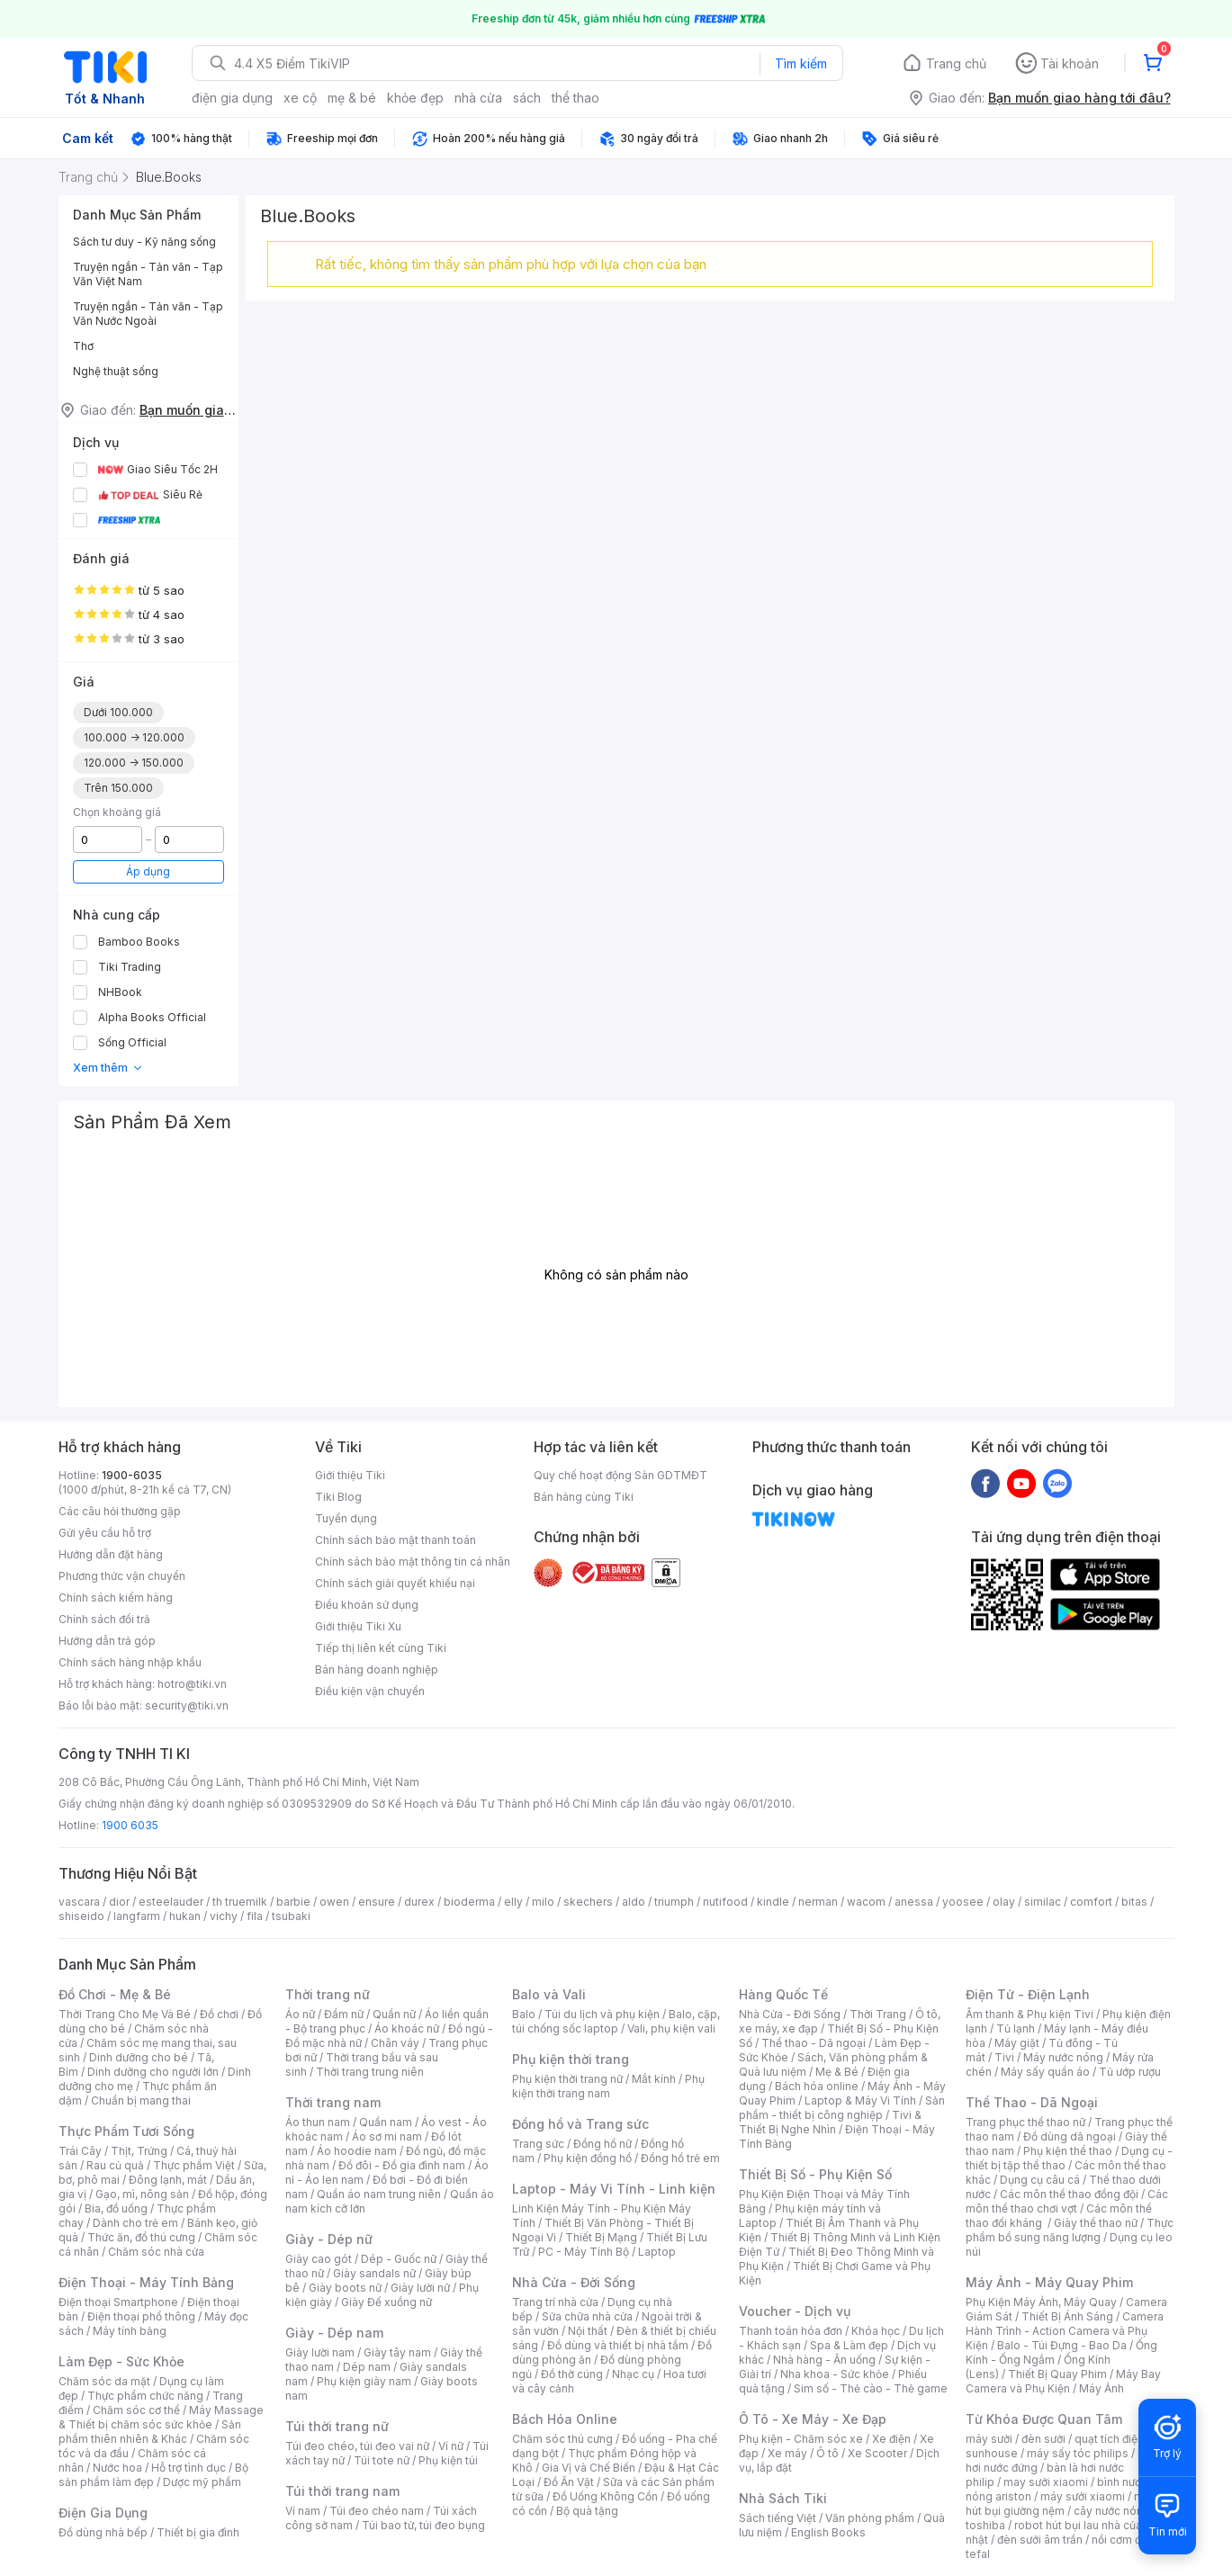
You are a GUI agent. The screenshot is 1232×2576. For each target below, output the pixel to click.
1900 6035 (130, 1825)
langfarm (136, 1916)
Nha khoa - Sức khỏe (834, 2374)
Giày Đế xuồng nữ (386, 2302)
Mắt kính (654, 2079)
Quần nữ (394, 2014)
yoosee (963, 1901)
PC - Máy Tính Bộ (583, 2251)
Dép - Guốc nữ (398, 2259)
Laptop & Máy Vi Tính (860, 2100)
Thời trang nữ (327, 1994)
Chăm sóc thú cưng (562, 2439)
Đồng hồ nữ (602, 2143)
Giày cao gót (318, 2259)
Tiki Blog (338, 1496)
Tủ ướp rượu (1130, 2071)
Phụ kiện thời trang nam (608, 2086)
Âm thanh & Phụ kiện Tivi (1029, 2014)
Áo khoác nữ (406, 2028)
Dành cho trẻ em (135, 2223)
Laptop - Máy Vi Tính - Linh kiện (613, 2188)
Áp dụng (148, 871)
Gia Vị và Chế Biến (588, 2467)
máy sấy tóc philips (1078, 2453)
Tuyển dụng (346, 1518)
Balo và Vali (549, 1994)
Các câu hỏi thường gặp (119, 1511)
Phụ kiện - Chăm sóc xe (801, 2439)
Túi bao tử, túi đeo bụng (423, 2525)
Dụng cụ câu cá (1040, 2179)
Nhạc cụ (633, 2374)
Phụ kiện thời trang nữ (567, 2079)
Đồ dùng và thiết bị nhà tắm (617, 2345)
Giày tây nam (397, 2352)
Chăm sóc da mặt (104, 2381)
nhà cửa (478, 97)
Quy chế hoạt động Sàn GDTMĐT (620, 1475)
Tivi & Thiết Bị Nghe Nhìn (830, 2122)
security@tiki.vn (187, 1705)
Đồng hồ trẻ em (680, 2158)
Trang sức (538, 2143)
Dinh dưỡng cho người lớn (153, 2071)
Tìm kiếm (801, 63)
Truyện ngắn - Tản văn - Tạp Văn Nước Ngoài (148, 314)
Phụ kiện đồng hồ (588, 2158)
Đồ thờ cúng (572, 2374)
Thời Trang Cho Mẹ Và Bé (124, 2014)
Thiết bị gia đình (198, 2532)
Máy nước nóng (1063, 2057)
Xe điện (891, 2439)
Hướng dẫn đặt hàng (110, 1554)
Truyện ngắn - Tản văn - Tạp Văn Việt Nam (148, 274)
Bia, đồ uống (116, 2208)
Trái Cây (80, 2151)
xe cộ (300, 97)
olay (1004, 1901)
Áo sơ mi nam (387, 2136)
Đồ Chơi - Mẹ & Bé (114, 1994)
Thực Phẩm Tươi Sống (126, 2131)
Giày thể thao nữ (1096, 2223)
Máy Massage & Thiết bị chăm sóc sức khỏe (161, 2417)
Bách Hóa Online (564, 2419)
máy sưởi (989, 2439)
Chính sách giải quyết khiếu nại (395, 1583)
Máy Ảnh (1101, 2388)
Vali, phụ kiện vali (671, 2028)
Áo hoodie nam (357, 2151)
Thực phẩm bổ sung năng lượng (1070, 2230)
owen (334, 1901)
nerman (818, 1901)
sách (527, 97)
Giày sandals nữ (374, 2273)
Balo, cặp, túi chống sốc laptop (616, 2021)
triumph (674, 1901)
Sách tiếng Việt (777, 2518)
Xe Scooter (877, 2453)
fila (255, 1916)
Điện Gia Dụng (103, 2512)
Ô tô (827, 2453)
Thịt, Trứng (139, 2151)
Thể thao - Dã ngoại (813, 2043)
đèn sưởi (1043, 2439)
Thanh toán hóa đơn (790, 2331)
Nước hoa (117, 2467)
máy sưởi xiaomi (1082, 2496)
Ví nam (302, 2511)
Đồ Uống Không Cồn (605, 2496)
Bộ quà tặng (587, 2511)
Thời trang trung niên (370, 2071)
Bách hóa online (817, 2086)
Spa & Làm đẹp (849, 2345)
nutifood (725, 1901)
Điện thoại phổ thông (141, 2316)
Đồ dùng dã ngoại (1069, 2136)
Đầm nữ (344, 2014)
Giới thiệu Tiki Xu (358, 1626)
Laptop (657, 2251)
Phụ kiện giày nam (364, 2381)
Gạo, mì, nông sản (142, 2194)
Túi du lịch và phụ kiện (602, 2014)
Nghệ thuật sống (115, 371)
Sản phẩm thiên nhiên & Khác (149, 2432)
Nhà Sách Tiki (783, 2498)
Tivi (1004, 2057)
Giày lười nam (320, 2352)
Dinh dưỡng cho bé (138, 2057)
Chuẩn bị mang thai (141, 2100)
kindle (773, 1901)
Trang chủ (956, 63)
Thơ (83, 346)
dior (119, 1901)
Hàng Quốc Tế (783, 1994)
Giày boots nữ (345, 2287)
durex (419, 1901)
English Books (828, 2532)
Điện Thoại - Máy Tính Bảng (146, 2282)
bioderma (469, 1901)
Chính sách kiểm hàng (115, 1597)
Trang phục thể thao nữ (1025, 2122)
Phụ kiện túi (448, 2460)
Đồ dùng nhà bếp (103, 2532)
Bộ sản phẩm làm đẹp (153, 2475)
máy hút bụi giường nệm (1061, 2504)
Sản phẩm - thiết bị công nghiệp (842, 2108)
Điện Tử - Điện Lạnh (1028, 1994)
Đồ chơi (219, 2014)
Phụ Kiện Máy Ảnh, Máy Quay (1041, 2302)
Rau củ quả (115, 2165)
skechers (588, 1901)
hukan (185, 1916)
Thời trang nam (333, 2102)
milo (543, 1901)
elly (513, 1901)
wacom (866, 1901)
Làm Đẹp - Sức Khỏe (121, 2361)
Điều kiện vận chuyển (370, 1691)
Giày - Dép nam (334, 2332)
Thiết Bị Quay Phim (1057, 2374)
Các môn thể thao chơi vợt (1067, 2201)
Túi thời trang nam (342, 2491)
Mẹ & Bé (837, 2071)
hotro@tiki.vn (192, 1684)
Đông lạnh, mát (168, 2179)
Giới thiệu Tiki (350, 1475)
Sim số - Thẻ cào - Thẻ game (871, 2388)
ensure (376, 1901)
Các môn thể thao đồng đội (1069, 2194)
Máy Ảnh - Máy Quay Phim (1049, 2282)
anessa (914, 1901)
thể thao (575, 97)
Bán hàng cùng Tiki (584, 1496)
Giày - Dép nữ (329, 2239)
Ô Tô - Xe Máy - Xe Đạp (812, 2419)
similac (1042, 1901)
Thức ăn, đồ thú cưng (141, 2237)
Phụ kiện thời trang (570, 2059)
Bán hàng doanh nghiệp (376, 1669)
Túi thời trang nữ (337, 2426)
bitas (1134, 1901)
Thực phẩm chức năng (145, 2395)
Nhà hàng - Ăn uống (824, 2359)
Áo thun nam (317, 2122)
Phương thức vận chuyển (121, 1576)
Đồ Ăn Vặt (569, 2482)
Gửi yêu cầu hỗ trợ (104, 1532)
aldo (633, 1901)
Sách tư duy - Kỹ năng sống (144, 241)
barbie (293, 1901)
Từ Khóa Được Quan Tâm (1044, 2419)
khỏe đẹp (415, 97)
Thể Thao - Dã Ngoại (1032, 2102)
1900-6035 (132, 1475)
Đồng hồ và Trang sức (580, 2124)
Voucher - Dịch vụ (794, 2311)
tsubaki (291, 1916)
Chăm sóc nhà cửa (156, 2251)
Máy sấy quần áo (1045, 2071)
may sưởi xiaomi (1045, 2482)
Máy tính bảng (129, 2331)
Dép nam (367, 2367)
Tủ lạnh (1015, 2028)
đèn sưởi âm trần (1040, 2539)
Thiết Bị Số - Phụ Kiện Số (815, 2174)
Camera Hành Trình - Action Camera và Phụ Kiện (1065, 2331)
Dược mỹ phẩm (202, 2482)
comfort (1091, 1901)
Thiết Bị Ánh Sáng (1067, 2316)
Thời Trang (878, 2014)
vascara (79, 1901)
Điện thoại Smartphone (118, 2302)
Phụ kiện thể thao (1067, 2151)
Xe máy (787, 2453)
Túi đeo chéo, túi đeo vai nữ (357, 2446)
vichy (224, 1916)
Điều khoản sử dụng (366, 1604)
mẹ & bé (352, 97)
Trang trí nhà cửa (555, 2302)
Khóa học (875, 2331)
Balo (523, 2014)
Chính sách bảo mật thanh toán (395, 1540)
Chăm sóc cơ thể (136, 2410)
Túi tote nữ (381, 2460)
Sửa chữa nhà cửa (587, 2316)
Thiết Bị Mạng (601, 2237)
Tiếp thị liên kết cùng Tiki (380, 1648)
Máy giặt (1016, 2043)
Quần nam (385, 2122)
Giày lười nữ (420, 2287)
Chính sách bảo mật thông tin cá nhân (412, 1561)
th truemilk (239, 1901)
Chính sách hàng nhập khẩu (130, 1662)
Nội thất (587, 2331)
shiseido (81, 1916)
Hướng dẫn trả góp (107, 1640)
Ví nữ (450, 2446)
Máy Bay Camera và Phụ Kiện (1063, 2381)
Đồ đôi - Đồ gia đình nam (401, 2165)
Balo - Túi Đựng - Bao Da (1062, 2345)
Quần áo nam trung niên (379, 2194)
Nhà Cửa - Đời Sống (573, 2282)
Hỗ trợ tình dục (188, 2467)
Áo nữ (300, 2014)
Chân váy (395, 2043)
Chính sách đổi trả (104, 1619)
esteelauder (171, 1901)
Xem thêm (108, 1067)
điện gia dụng (232, 97)
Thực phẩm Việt (194, 2165)
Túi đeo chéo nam (376, 2511)
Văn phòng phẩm (869, 2518)
